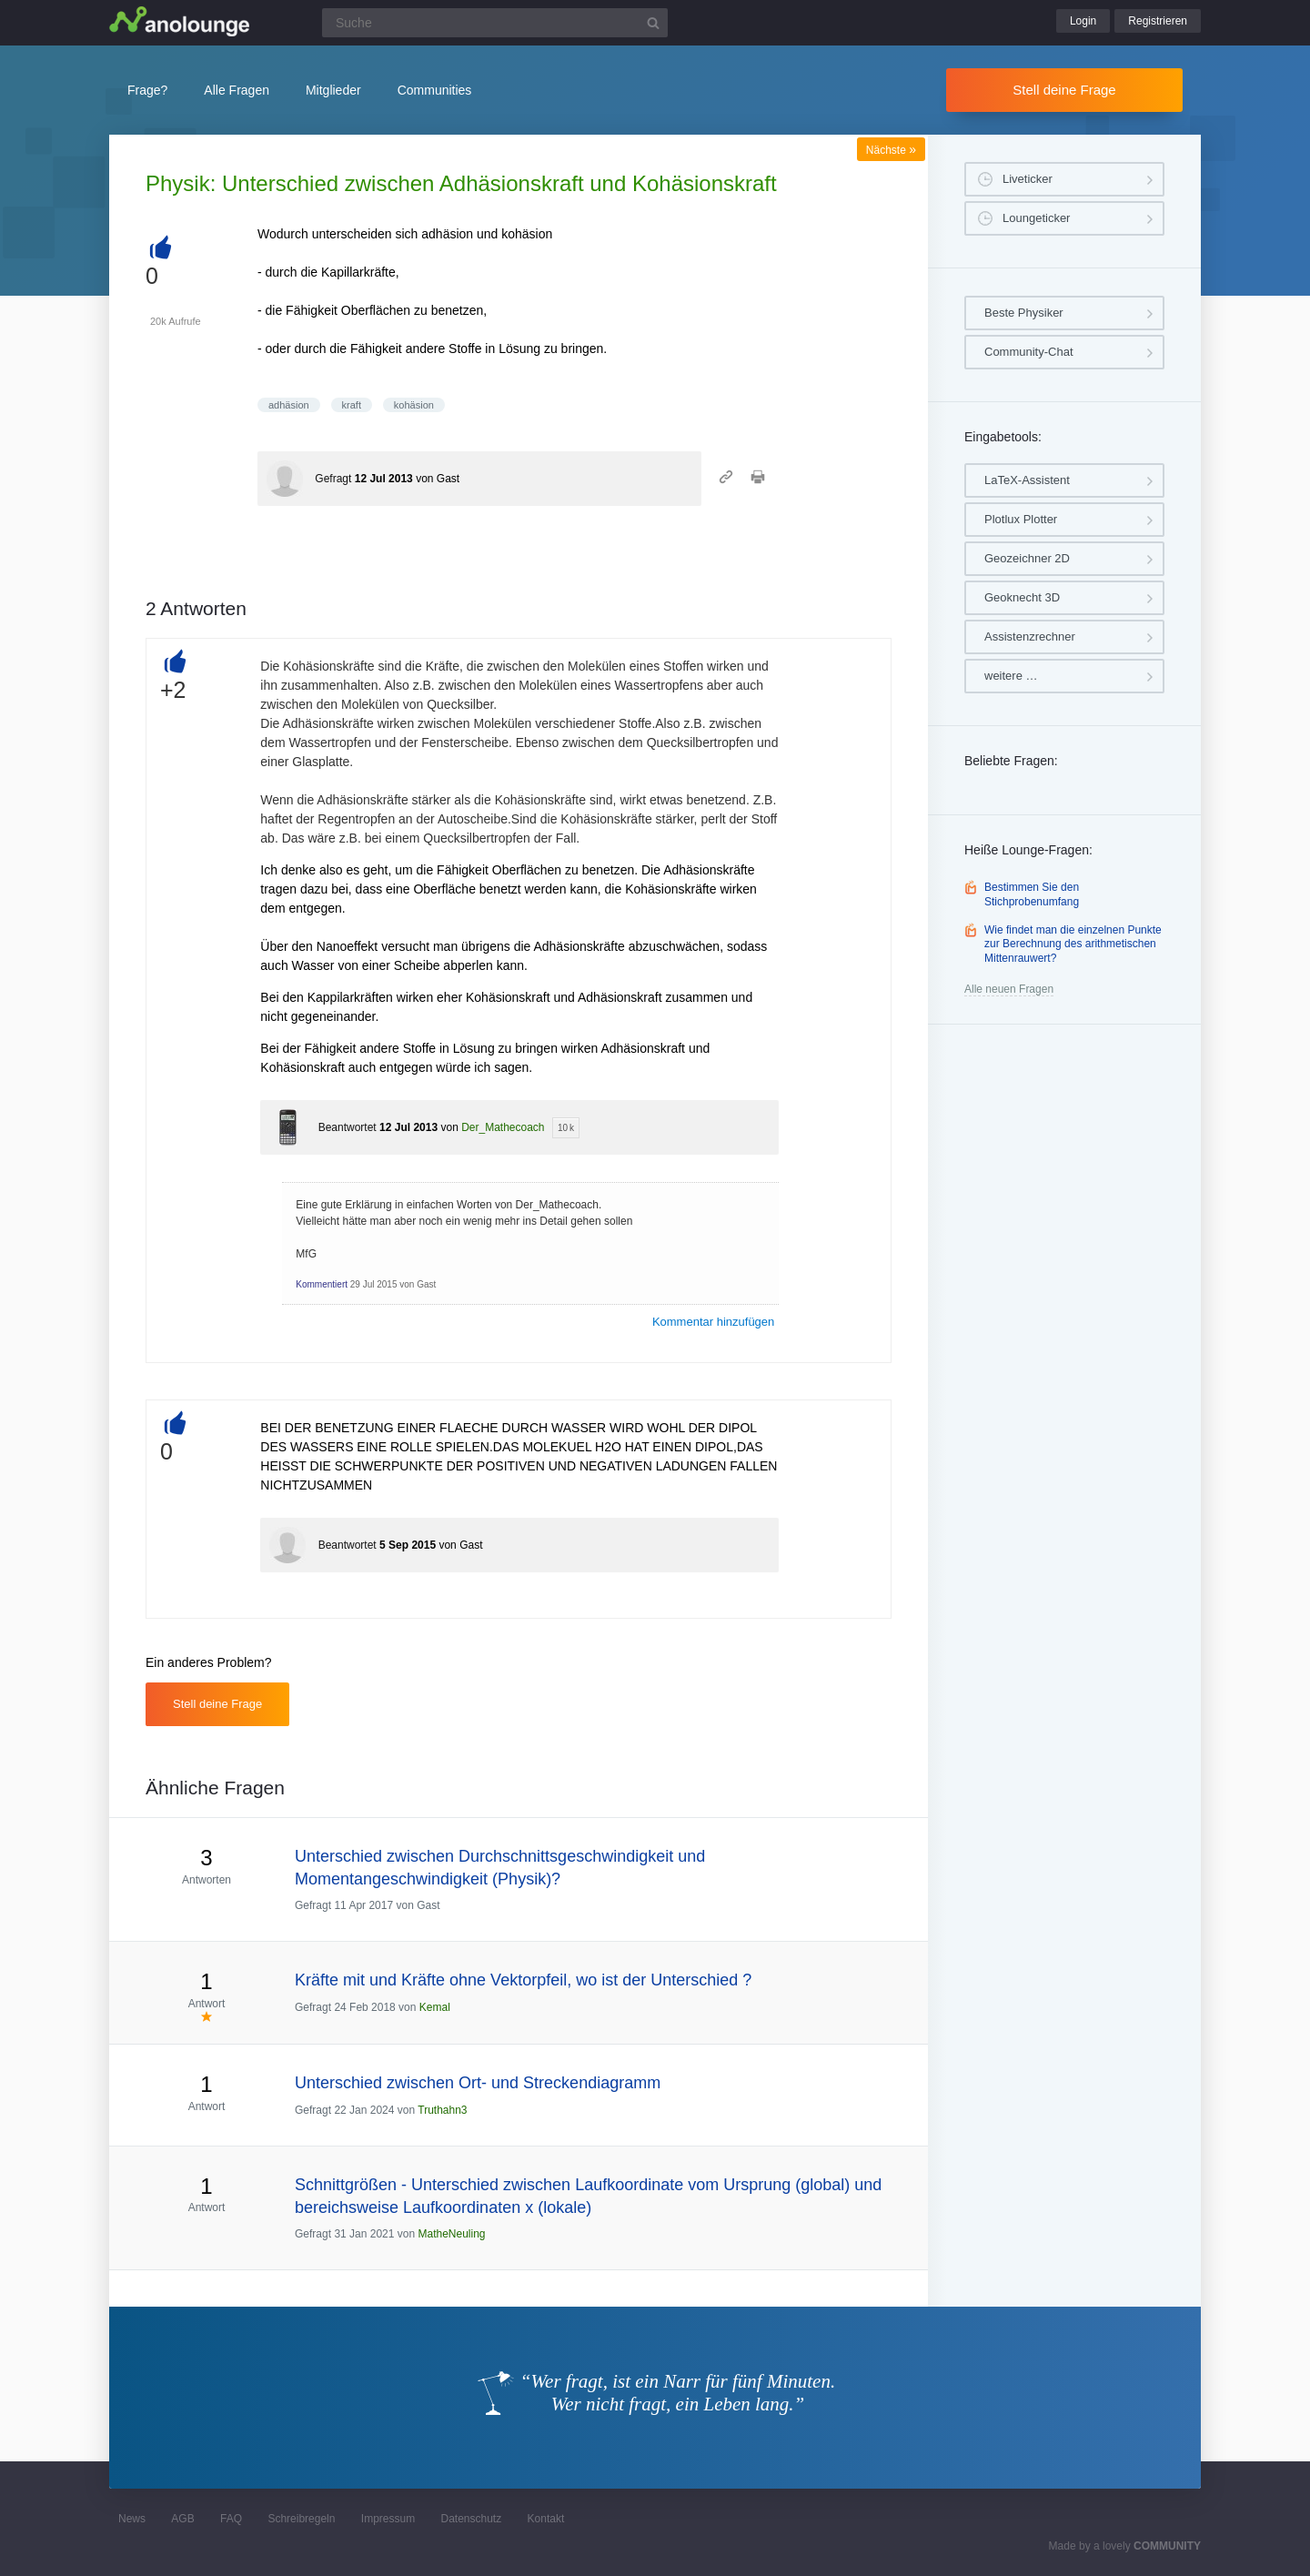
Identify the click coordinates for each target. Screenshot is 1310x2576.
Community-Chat (1028, 352)
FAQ (231, 2518)
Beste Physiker (1023, 312)
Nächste (891, 150)
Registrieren (1157, 21)
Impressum (388, 2518)
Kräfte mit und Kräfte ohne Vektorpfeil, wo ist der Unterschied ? (523, 1980)
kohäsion (414, 404)
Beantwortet (347, 1127)
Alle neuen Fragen (1008, 989)
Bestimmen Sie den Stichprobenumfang (1031, 894)
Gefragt (333, 478)
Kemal (434, 2007)
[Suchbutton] (653, 22)
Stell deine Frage (1064, 89)
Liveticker (1028, 179)
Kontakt (546, 2518)
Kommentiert (322, 1284)
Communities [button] (435, 90)
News (132, 2518)
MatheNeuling (451, 2233)
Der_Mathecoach (502, 1127)
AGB (182, 2518)
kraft (351, 404)
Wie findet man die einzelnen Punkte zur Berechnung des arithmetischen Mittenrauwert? (1073, 944)
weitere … (1011, 675)
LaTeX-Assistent (1027, 480)
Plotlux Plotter (1020, 519)
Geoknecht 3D (1022, 597)
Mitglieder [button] (333, 90)
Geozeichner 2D (1027, 558)
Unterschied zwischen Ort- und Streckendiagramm (477, 2083)
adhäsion (288, 404)
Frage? (147, 90)
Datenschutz (470, 2518)
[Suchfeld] (495, 22)
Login (1083, 21)
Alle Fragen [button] (236, 90)
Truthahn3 (442, 2110)
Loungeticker (1036, 218)
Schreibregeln (301, 2518)
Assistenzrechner (1029, 636)
